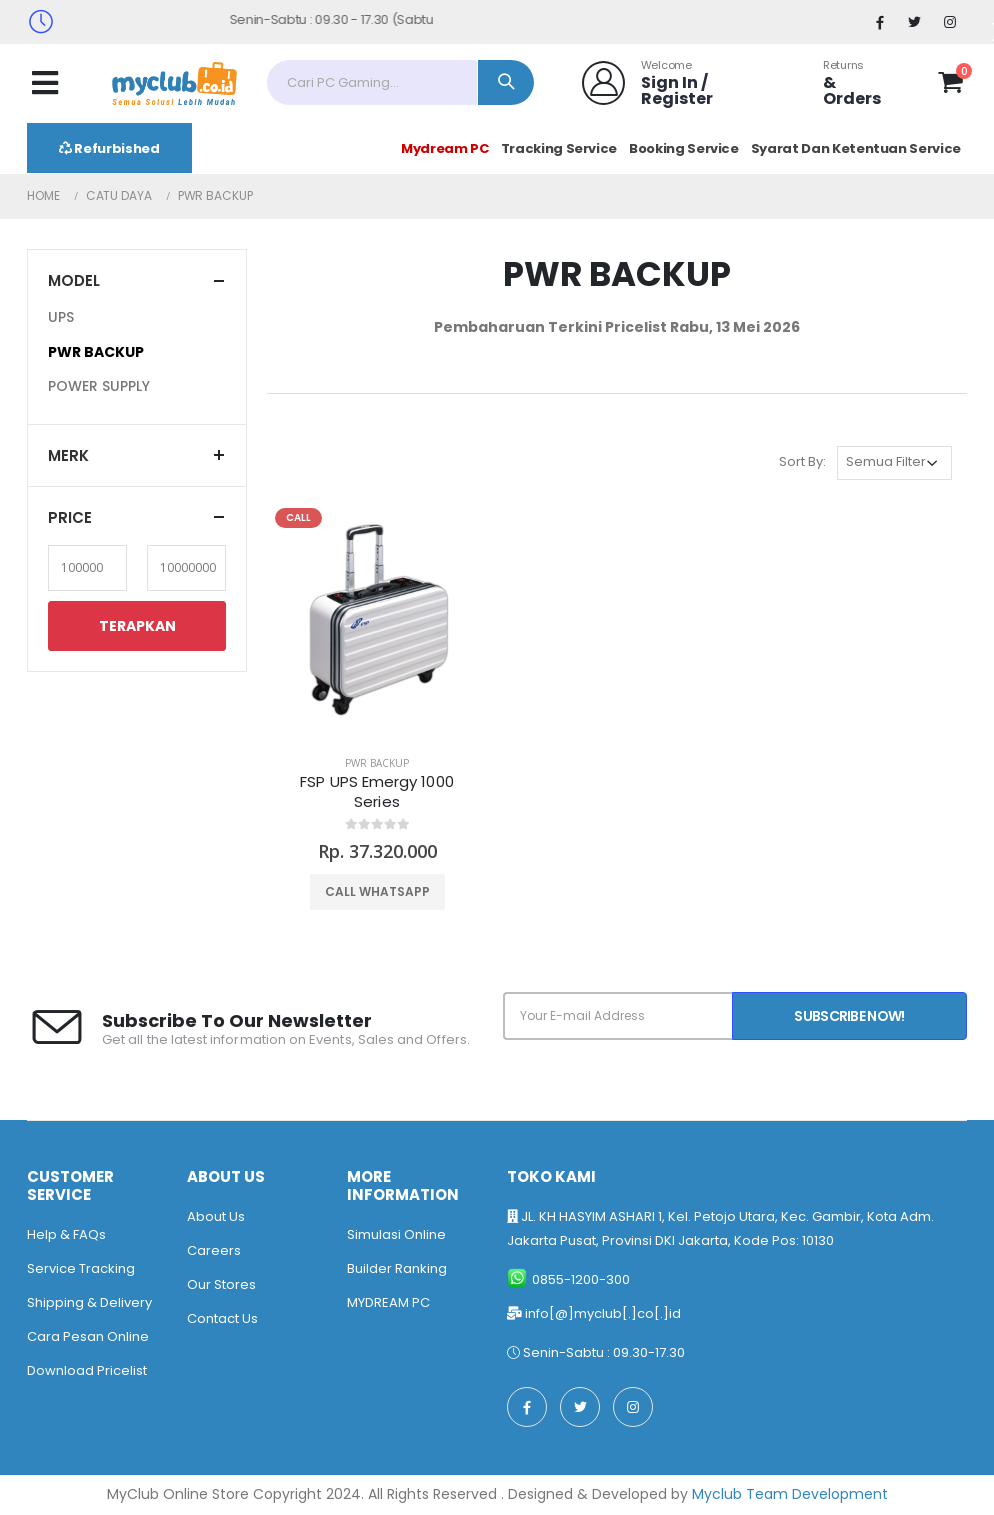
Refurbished (109, 148)
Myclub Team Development (790, 1494)
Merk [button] (68, 455)
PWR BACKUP (377, 763)
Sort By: (802, 461)
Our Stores (221, 1284)
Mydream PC (445, 148)
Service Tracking (81, 1268)
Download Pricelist (87, 1370)
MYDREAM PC (388, 1302)
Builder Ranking (397, 1268)
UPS (61, 317)
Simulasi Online (396, 1234)
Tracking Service (559, 148)
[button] (950, 86)
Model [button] (74, 280)
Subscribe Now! (849, 1016)
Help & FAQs (66, 1234)
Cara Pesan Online (88, 1336)
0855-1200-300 (581, 1279)
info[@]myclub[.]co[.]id (603, 1313)
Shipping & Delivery (89, 1302)
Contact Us (222, 1318)
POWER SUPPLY (99, 386)
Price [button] (70, 517)
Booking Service (684, 148)
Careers (214, 1250)
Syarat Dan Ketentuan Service (856, 148)
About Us (216, 1216)
